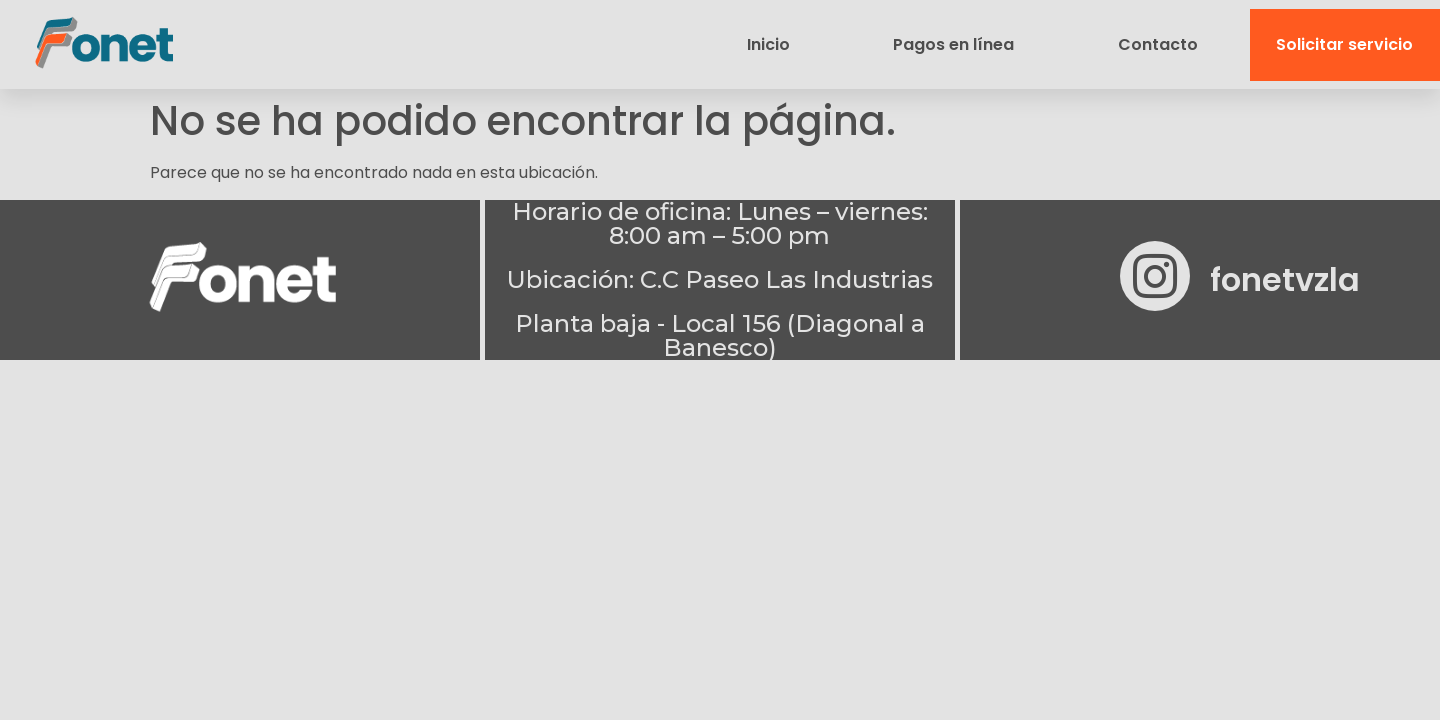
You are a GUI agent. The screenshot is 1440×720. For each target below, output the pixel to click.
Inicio (768, 44)
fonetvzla (1285, 279)
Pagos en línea (953, 44)
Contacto (1158, 44)
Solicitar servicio (1344, 44)
